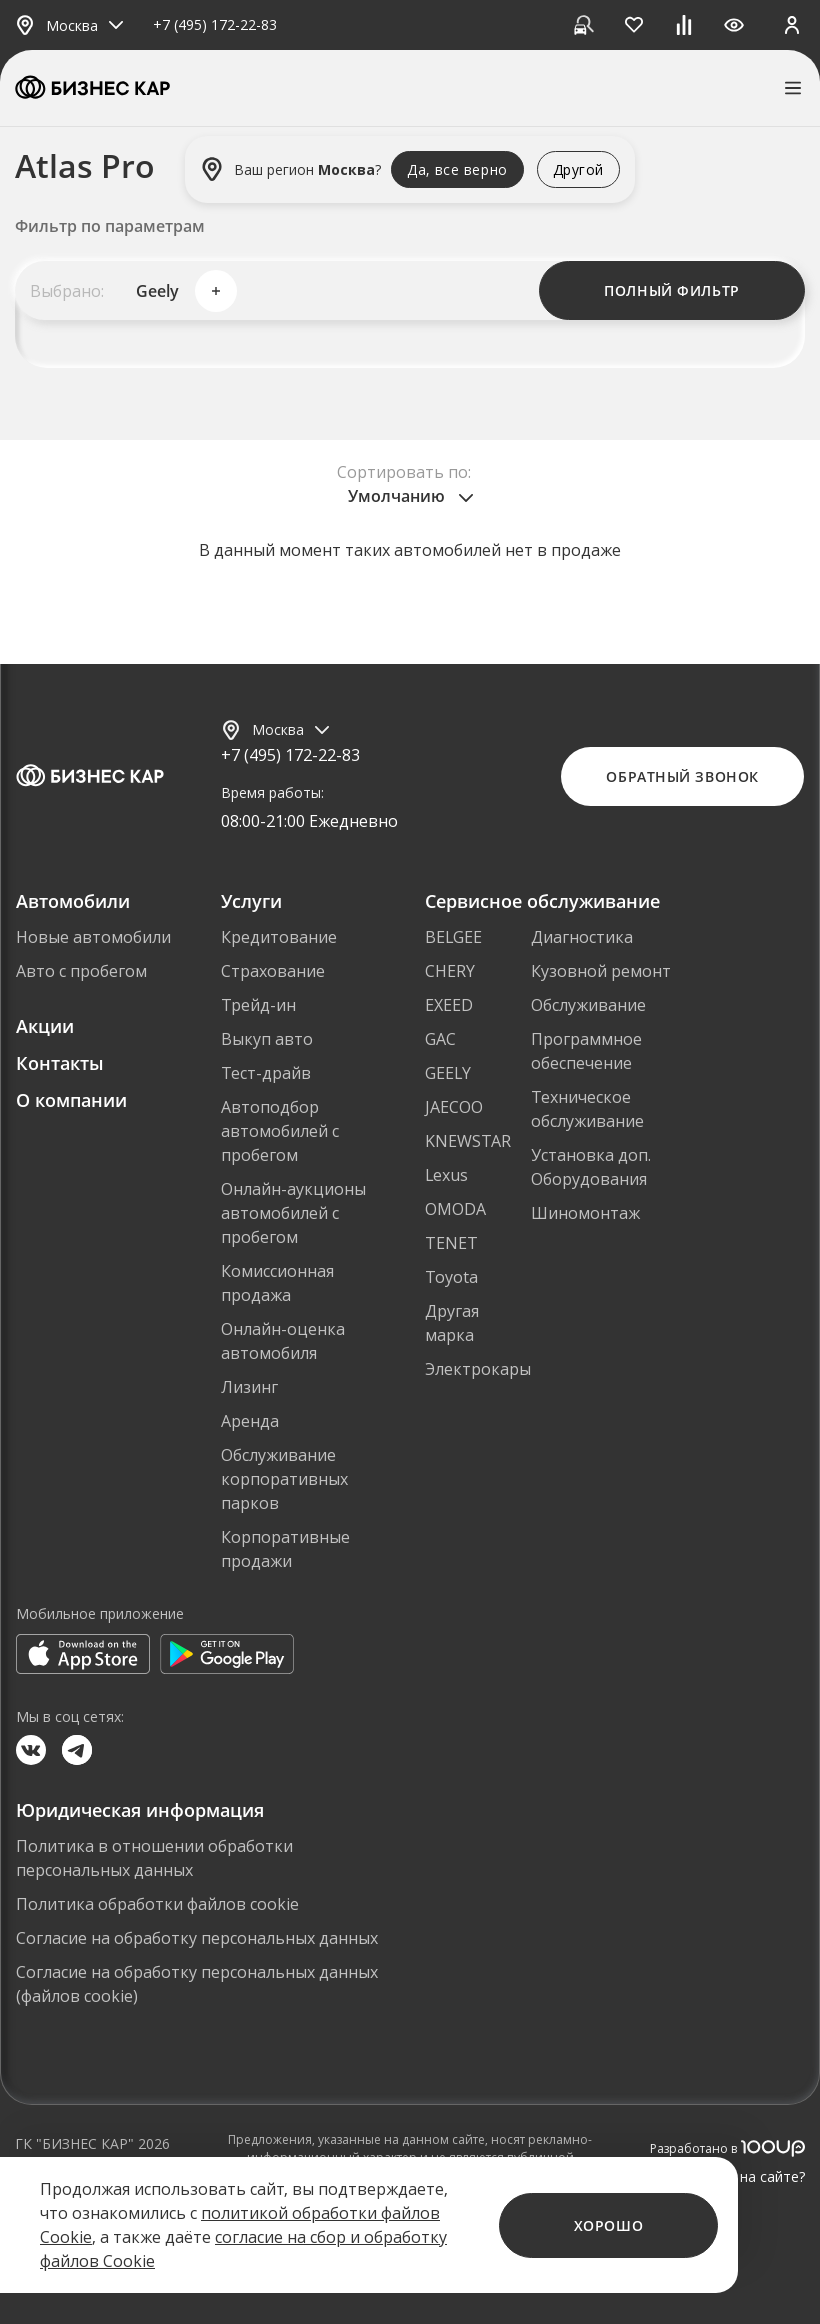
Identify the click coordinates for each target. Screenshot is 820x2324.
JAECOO (454, 1107)
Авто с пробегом (81, 971)
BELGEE (453, 937)
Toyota (451, 1277)
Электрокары (478, 1369)
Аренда (250, 1421)
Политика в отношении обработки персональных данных (154, 1858)
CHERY (450, 971)
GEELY (448, 1073)
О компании (71, 1100)
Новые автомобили (93, 937)
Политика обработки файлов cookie (157, 1904)
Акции (45, 1026)
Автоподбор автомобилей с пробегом (280, 1131)
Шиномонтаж (585, 1213)
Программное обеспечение (586, 1051)
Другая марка (452, 1323)
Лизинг (249, 1387)
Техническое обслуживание (587, 1109)
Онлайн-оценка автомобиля (283, 1341)
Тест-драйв (266, 1073)
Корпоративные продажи (285, 1549)
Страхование (273, 971)
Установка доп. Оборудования (591, 1167)
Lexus (446, 1175)
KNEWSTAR (468, 1141)
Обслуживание (588, 1005)
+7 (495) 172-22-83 (215, 25)
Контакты (60, 1063)
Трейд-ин (258, 1005)
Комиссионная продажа (277, 1283)
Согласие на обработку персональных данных (197, 1938)
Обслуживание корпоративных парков (284, 1479)
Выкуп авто (267, 1039)
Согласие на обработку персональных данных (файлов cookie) (197, 1984)
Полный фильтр (671, 290)
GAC (440, 1039)
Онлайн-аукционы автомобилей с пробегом (293, 1213)
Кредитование (279, 937)
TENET (451, 1243)
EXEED (449, 1005)
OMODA (455, 1209)
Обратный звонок (682, 776)
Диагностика (582, 937)
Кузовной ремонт (601, 971)
